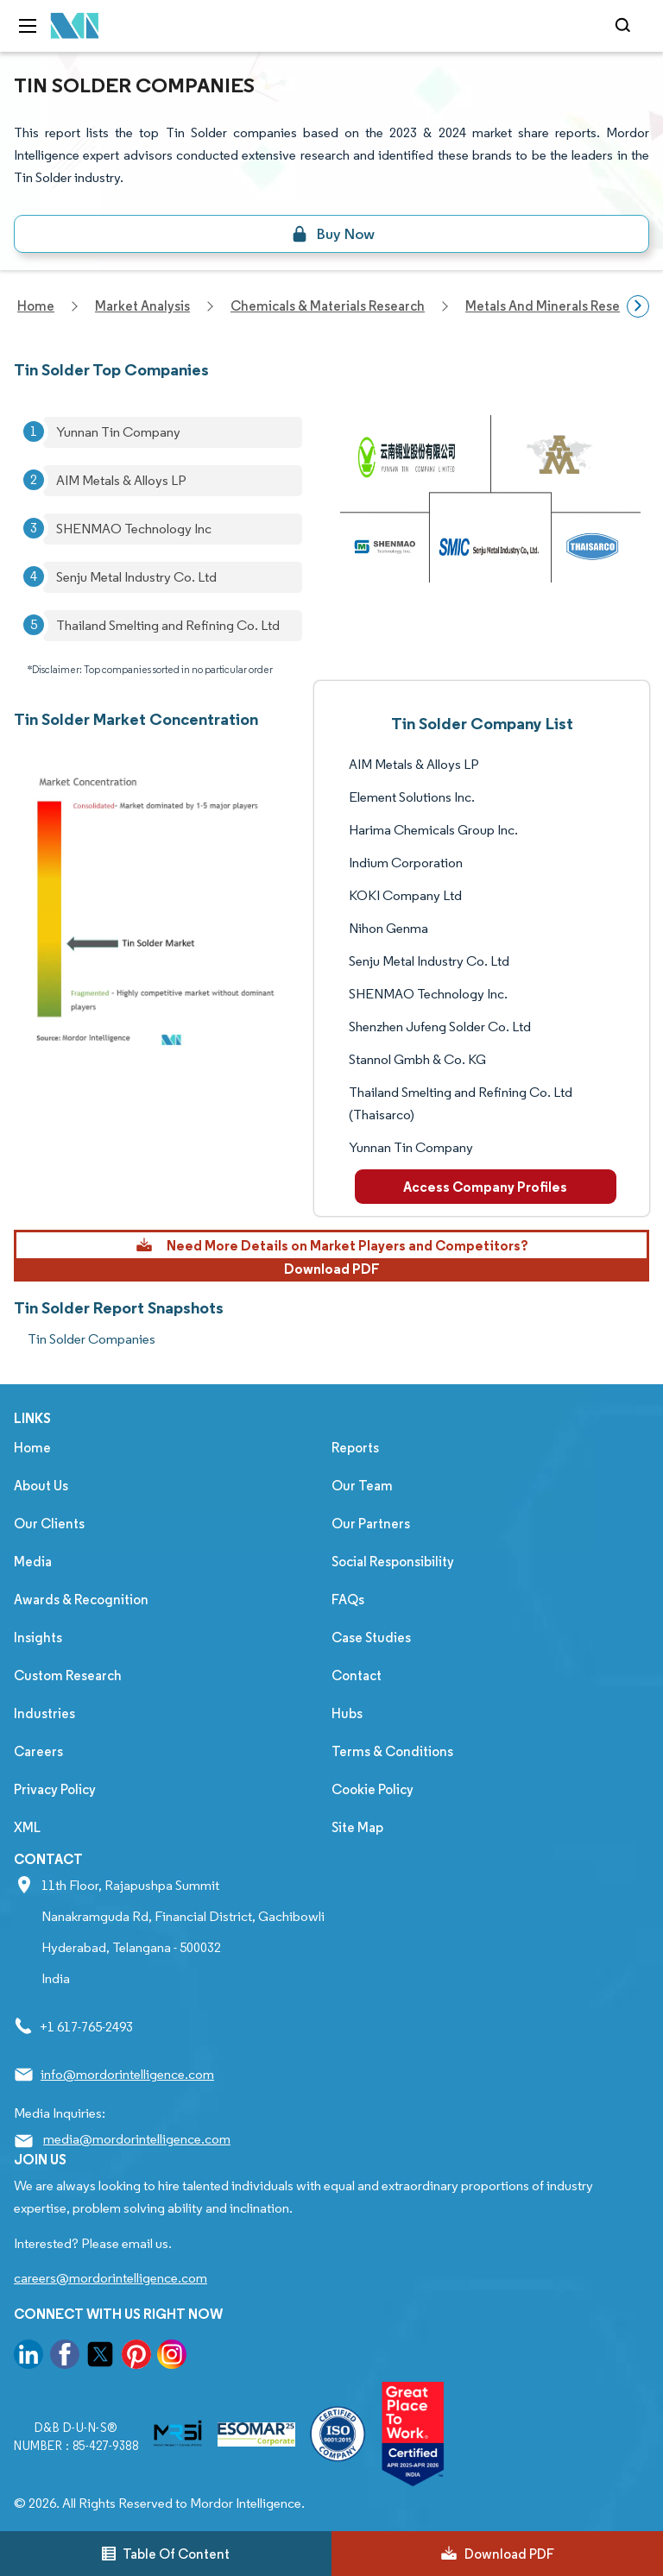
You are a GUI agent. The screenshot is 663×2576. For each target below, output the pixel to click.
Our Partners (371, 1523)
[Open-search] (625, 26)
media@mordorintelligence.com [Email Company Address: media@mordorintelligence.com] (136, 2139)
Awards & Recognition (81, 1599)
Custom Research (68, 1675)
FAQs (348, 1599)
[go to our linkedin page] (28, 2357)
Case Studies (371, 1637)
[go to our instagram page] (171, 2357)
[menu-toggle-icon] (27, 26)
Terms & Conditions (392, 1751)
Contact (357, 1675)
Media (33, 1561)
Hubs (347, 1713)
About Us (41, 1485)
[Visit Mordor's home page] (75, 26)
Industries (44, 1713)
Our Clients (49, 1523)
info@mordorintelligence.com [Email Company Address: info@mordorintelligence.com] (127, 2074)
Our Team (362, 1485)
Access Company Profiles (485, 1186)
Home (32, 1447)
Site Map (357, 1827)
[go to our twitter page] (100, 2357)
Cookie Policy (373, 1789)
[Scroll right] (638, 306)
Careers (38, 1751)
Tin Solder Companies (91, 1339)
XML (27, 1827)
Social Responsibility (393, 1561)
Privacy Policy (55, 1789)
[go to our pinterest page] (136, 2357)
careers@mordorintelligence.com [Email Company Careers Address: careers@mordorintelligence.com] (110, 2278)
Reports (355, 1447)
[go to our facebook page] (64, 2357)
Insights (38, 1637)
